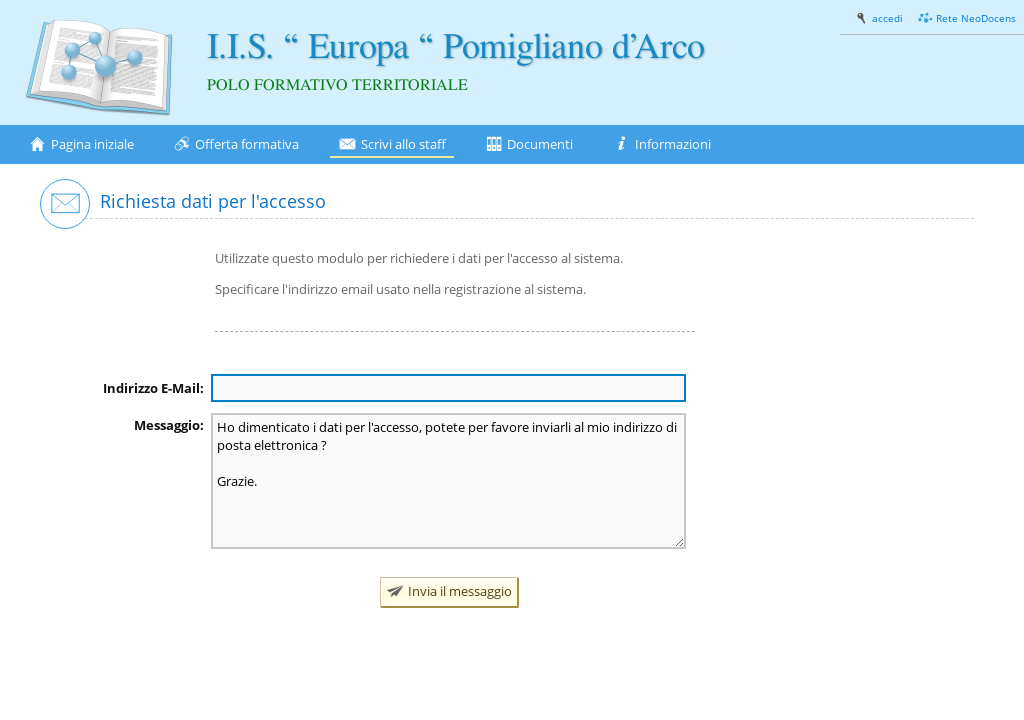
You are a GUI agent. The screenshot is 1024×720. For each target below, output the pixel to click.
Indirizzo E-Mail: (153, 388)
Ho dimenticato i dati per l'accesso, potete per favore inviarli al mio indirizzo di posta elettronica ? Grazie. (448, 481)
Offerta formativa (236, 144)
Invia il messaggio (449, 591)
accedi (878, 18)
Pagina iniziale (81, 144)
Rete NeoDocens (967, 18)
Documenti (529, 144)
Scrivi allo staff (392, 144)
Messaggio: (169, 425)
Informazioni (661, 144)
